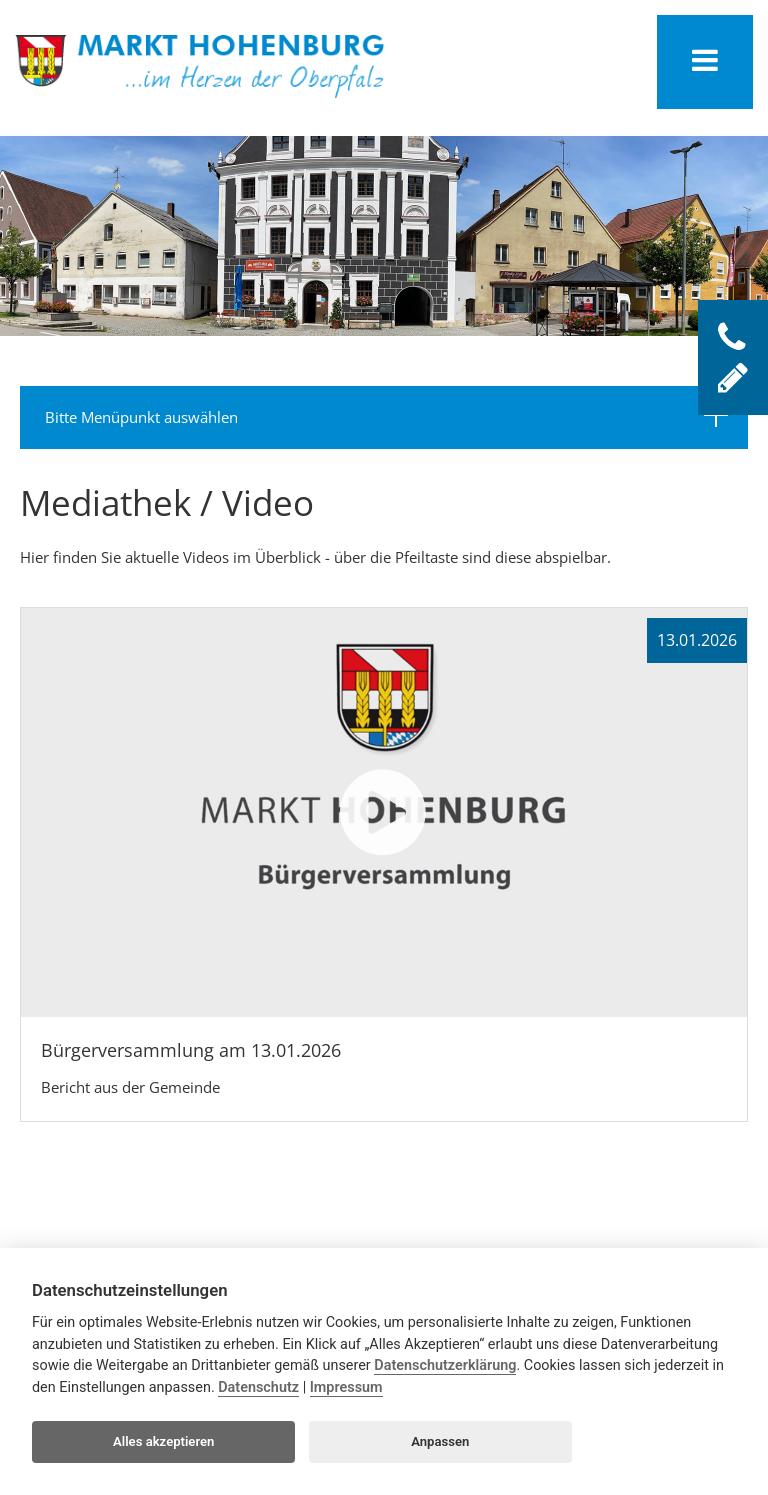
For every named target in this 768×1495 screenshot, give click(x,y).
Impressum (346, 1387)
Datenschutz (258, 1387)
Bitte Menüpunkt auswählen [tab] (386, 415)
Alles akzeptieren (163, 1441)
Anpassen (440, 1441)
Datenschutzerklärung (445, 1365)
